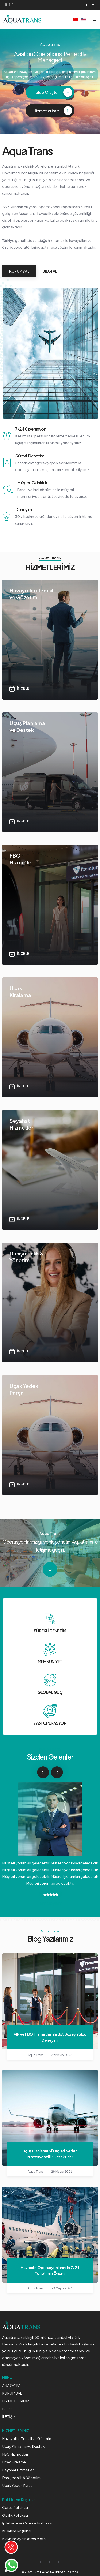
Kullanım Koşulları (16, 2530)
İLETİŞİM (9, 2416)
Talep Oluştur (53, 92)
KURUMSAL (12, 2393)
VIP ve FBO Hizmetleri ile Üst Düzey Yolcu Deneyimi (50, 2037)
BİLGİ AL (49, 271)
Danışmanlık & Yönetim (21, 2477)
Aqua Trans (36, 2055)
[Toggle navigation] (94, 19)
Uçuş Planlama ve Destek (23, 2446)
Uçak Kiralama (14, 2462)
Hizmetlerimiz (53, 110)
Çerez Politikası (15, 2507)
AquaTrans (69, 2572)
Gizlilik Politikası (15, 2515)
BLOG (7, 2408)
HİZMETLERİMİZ (15, 2401)
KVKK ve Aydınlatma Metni (24, 2538)
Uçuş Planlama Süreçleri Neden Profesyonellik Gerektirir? (50, 2152)
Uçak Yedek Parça (17, 2485)
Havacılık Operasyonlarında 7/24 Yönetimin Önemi (50, 2268)
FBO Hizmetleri (15, 2454)
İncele (19, 688)
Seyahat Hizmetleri (18, 2469)
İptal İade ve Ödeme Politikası (27, 2523)
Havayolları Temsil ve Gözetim (27, 2438)
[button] (43, 1772)
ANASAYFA (11, 2385)
